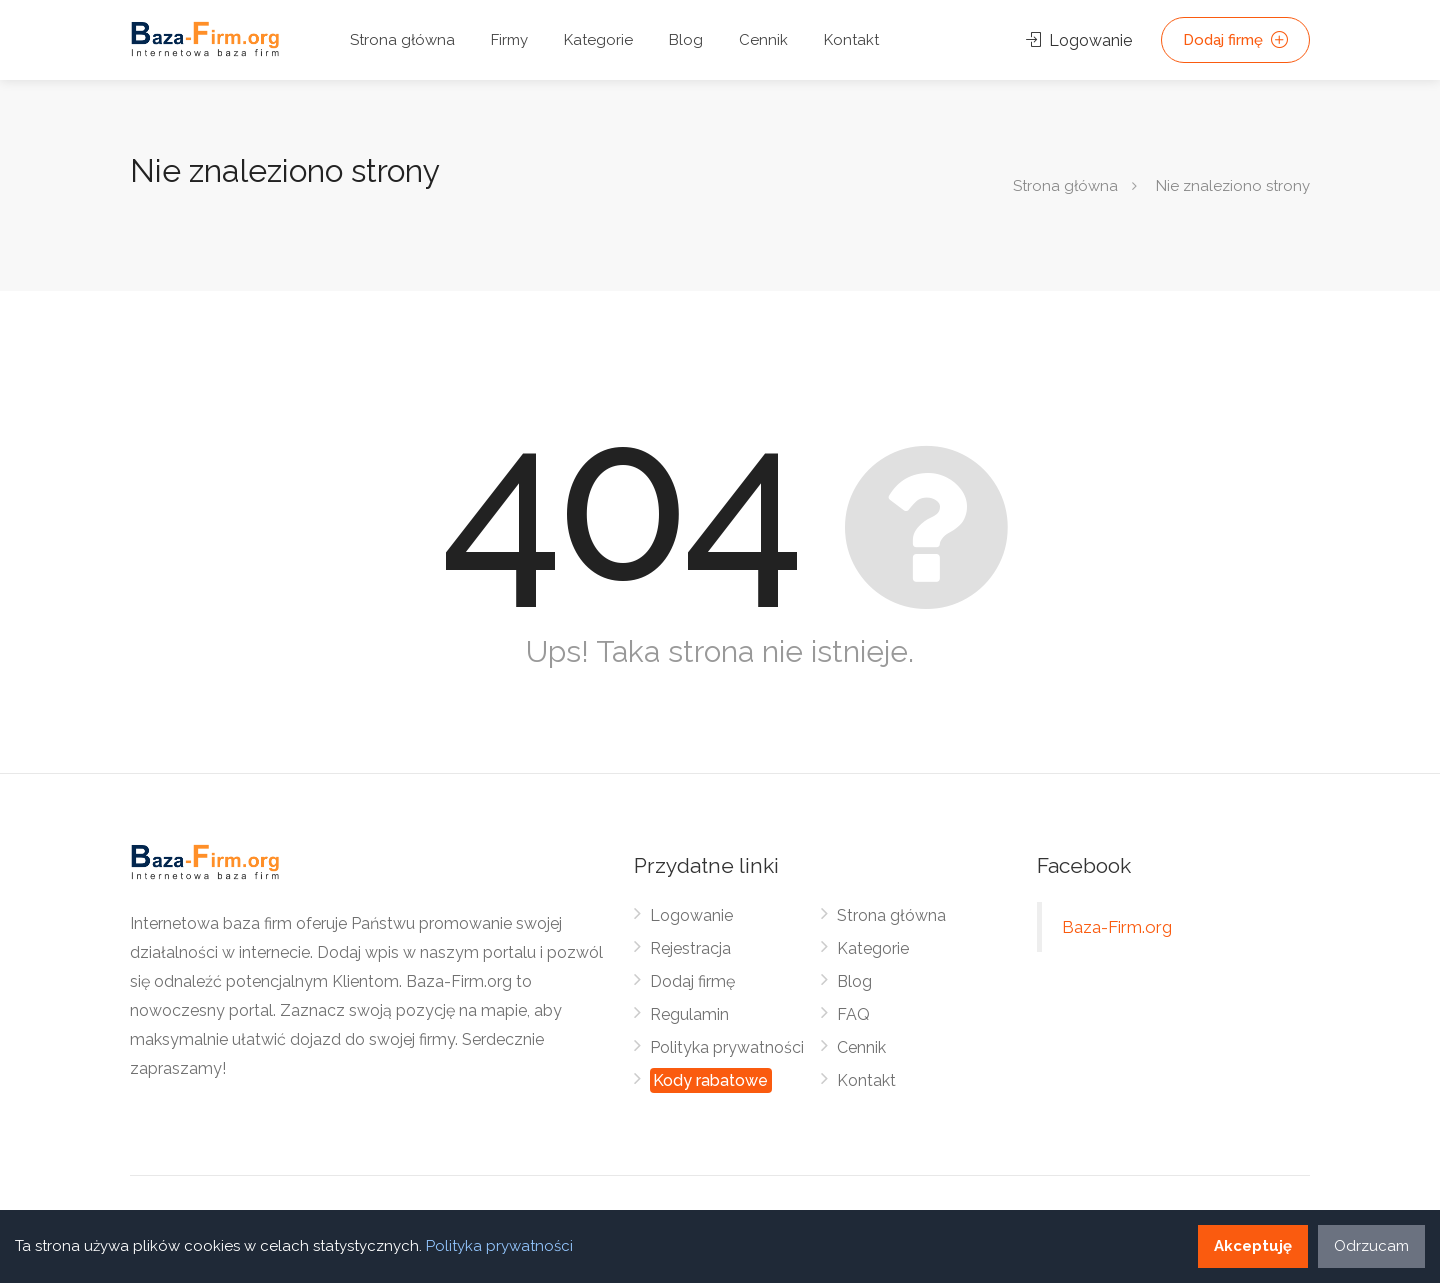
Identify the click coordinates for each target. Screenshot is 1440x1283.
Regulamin (689, 1014)
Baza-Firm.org (1117, 927)
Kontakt (851, 40)
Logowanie (1079, 40)
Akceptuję (1253, 1246)
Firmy (509, 40)
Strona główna (402, 40)
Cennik (763, 40)
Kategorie (598, 40)
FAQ (853, 1014)
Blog (686, 40)
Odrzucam (1371, 1246)
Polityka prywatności (727, 1047)
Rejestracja (690, 948)
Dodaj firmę (1235, 40)
